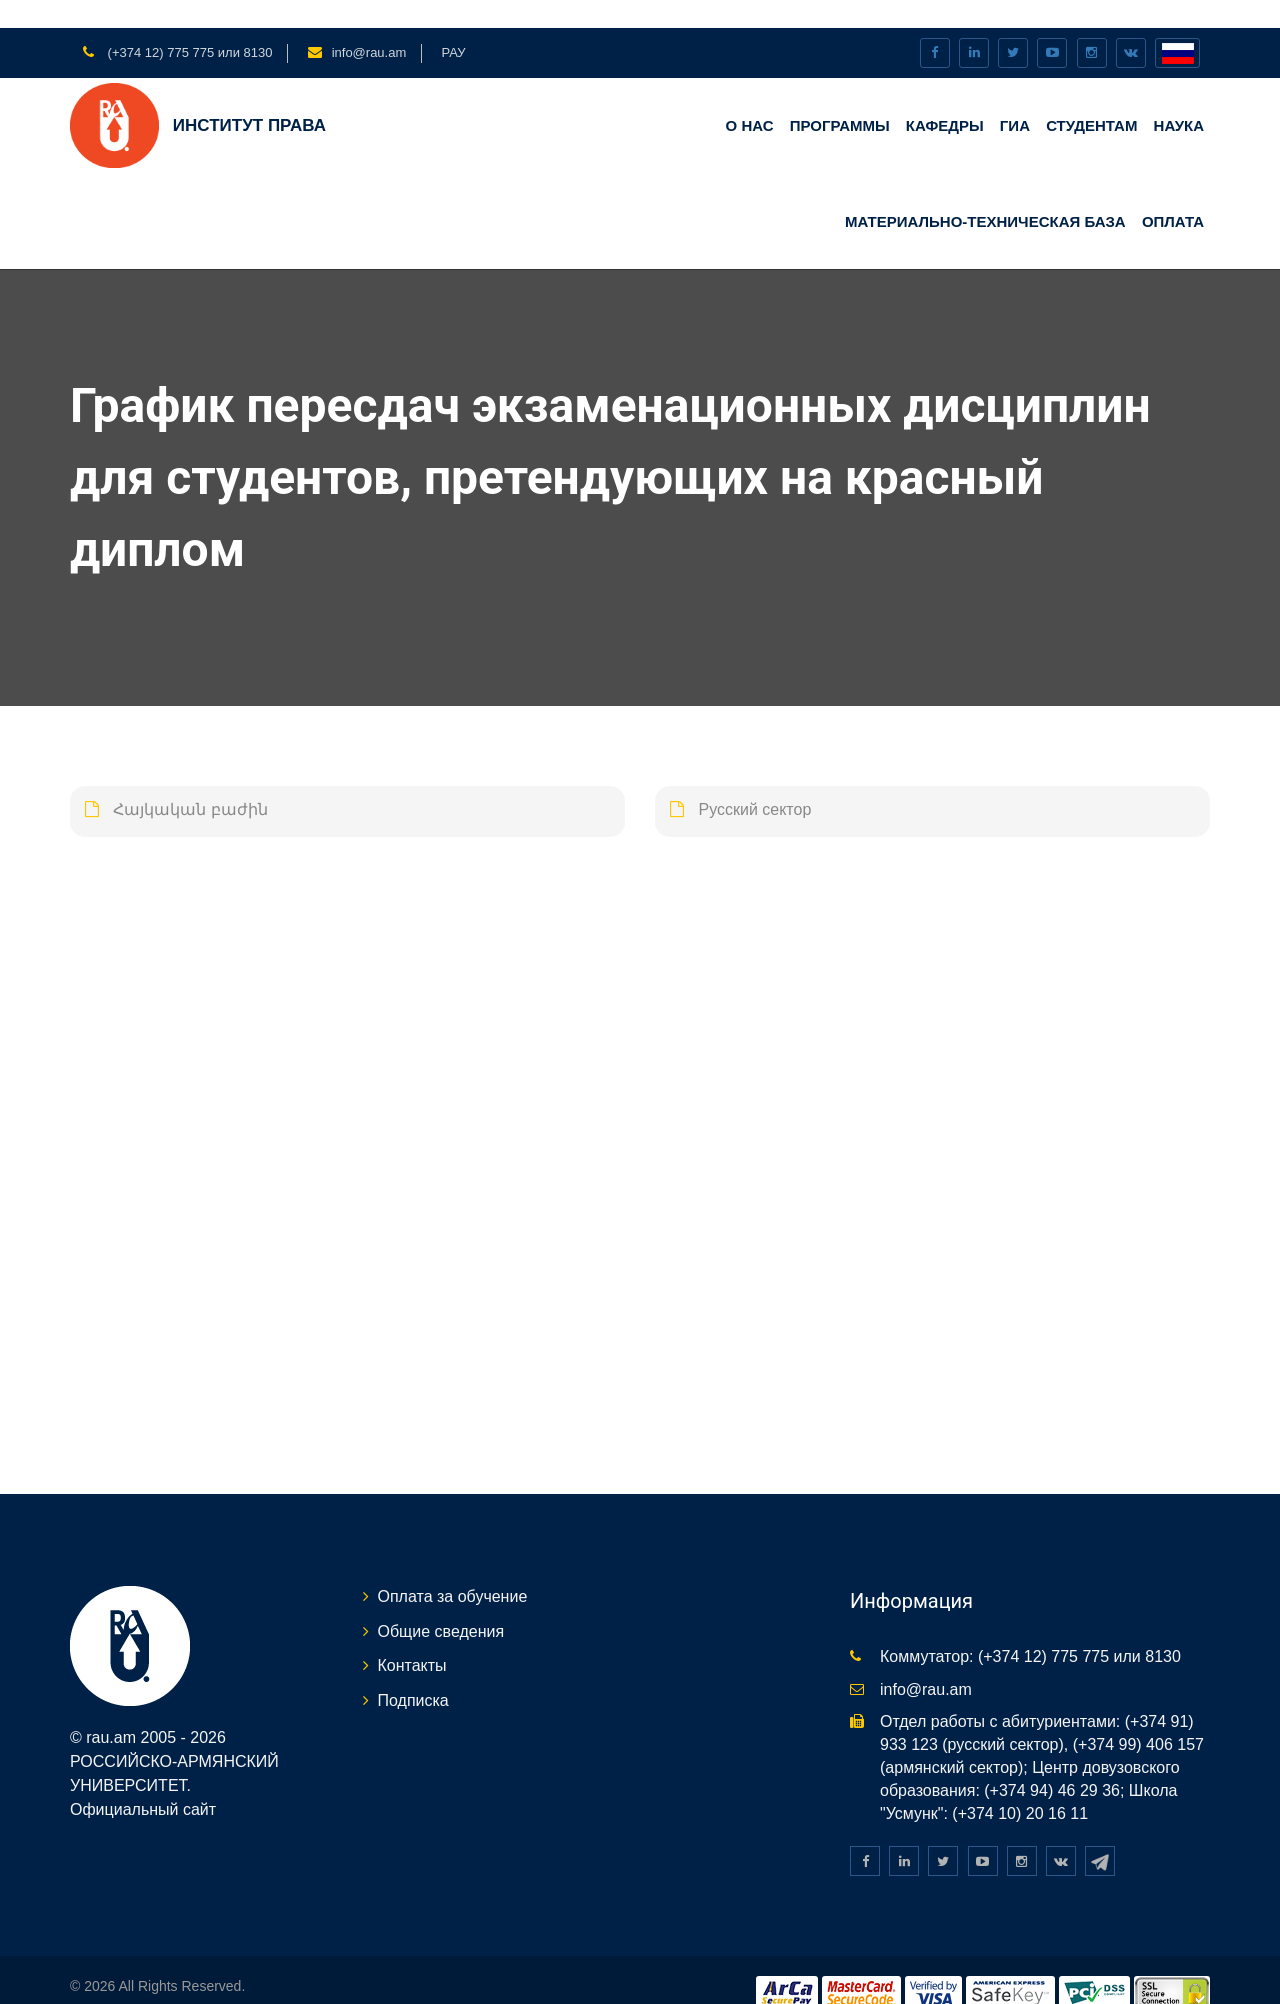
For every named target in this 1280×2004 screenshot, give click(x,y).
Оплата (1173, 192)
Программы (840, 97)
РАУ (453, 24)
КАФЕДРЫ (945, 97)
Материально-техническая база (985, 192)
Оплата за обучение (453, 1568)
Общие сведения (441, 1602)
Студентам (1091, 97)
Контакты (412, 1637)
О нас (750, 97)
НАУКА (1179, 97)
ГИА (1015, 97)
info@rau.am (369, 24)
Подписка (413, 1672)
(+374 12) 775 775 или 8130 (188, 24)
